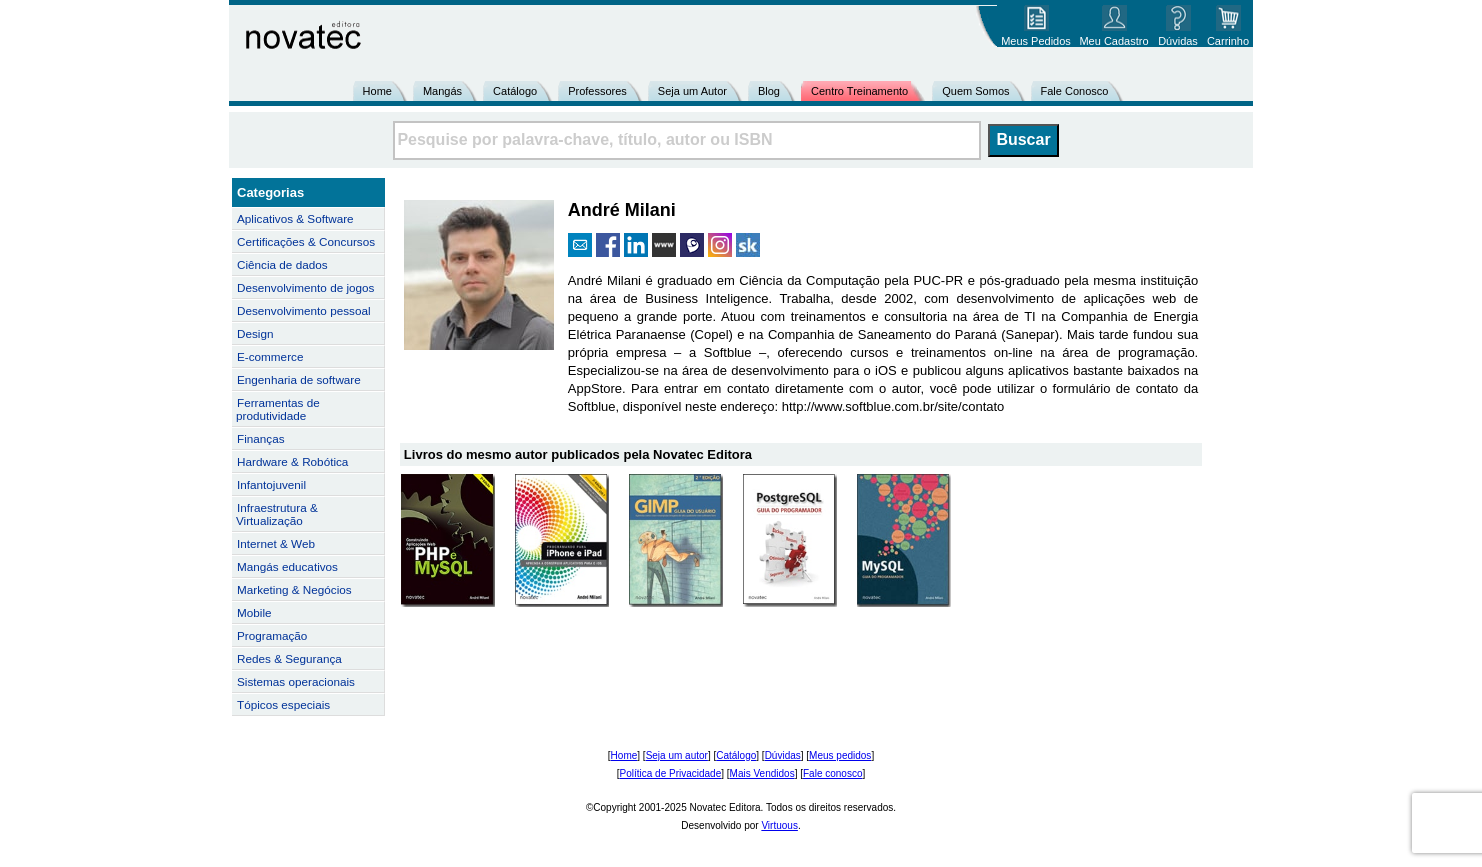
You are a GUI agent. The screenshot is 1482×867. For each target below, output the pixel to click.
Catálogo (515, 91)
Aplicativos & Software (295, 218)
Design (255, 333)
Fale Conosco (1075, 91)
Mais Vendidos (762, 773)
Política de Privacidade (671, 773)
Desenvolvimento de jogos (305, 287)
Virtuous (779, 825)
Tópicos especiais (283, 704)
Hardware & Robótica (292, 461)
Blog (769, 91)
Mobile (254, 612)
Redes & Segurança (289, 658)
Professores (597, 91)
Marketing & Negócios (294, 589)
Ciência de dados (282, 264)
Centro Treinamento (859, 91)
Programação (272, 635)
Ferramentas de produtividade (278, 409)
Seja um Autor (692, 91)
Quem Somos (975, 91)
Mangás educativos (287, 566)
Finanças (261, 438)
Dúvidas (783, 755)
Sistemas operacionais (296, 681)
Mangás (442, 91)
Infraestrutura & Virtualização (277, 514)
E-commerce (270, 356)
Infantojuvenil (271, 484)
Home (377, 91)
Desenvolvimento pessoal (304, 310)
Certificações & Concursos (306, 241)
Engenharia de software (299, 379)
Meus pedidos (840, 755)
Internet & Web (276, 543)
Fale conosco (832, 773)
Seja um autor (677, 755)
